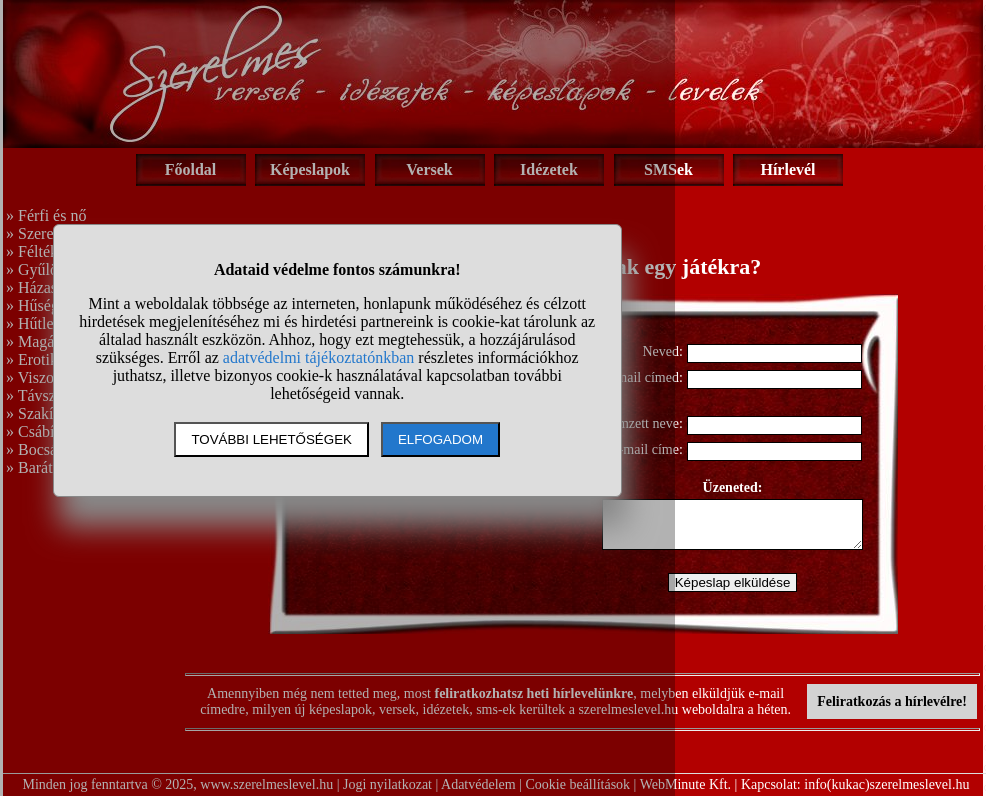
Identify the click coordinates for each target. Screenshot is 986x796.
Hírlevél (787, 169)
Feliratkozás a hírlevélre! (892, 701)
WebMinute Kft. (685, 784)
